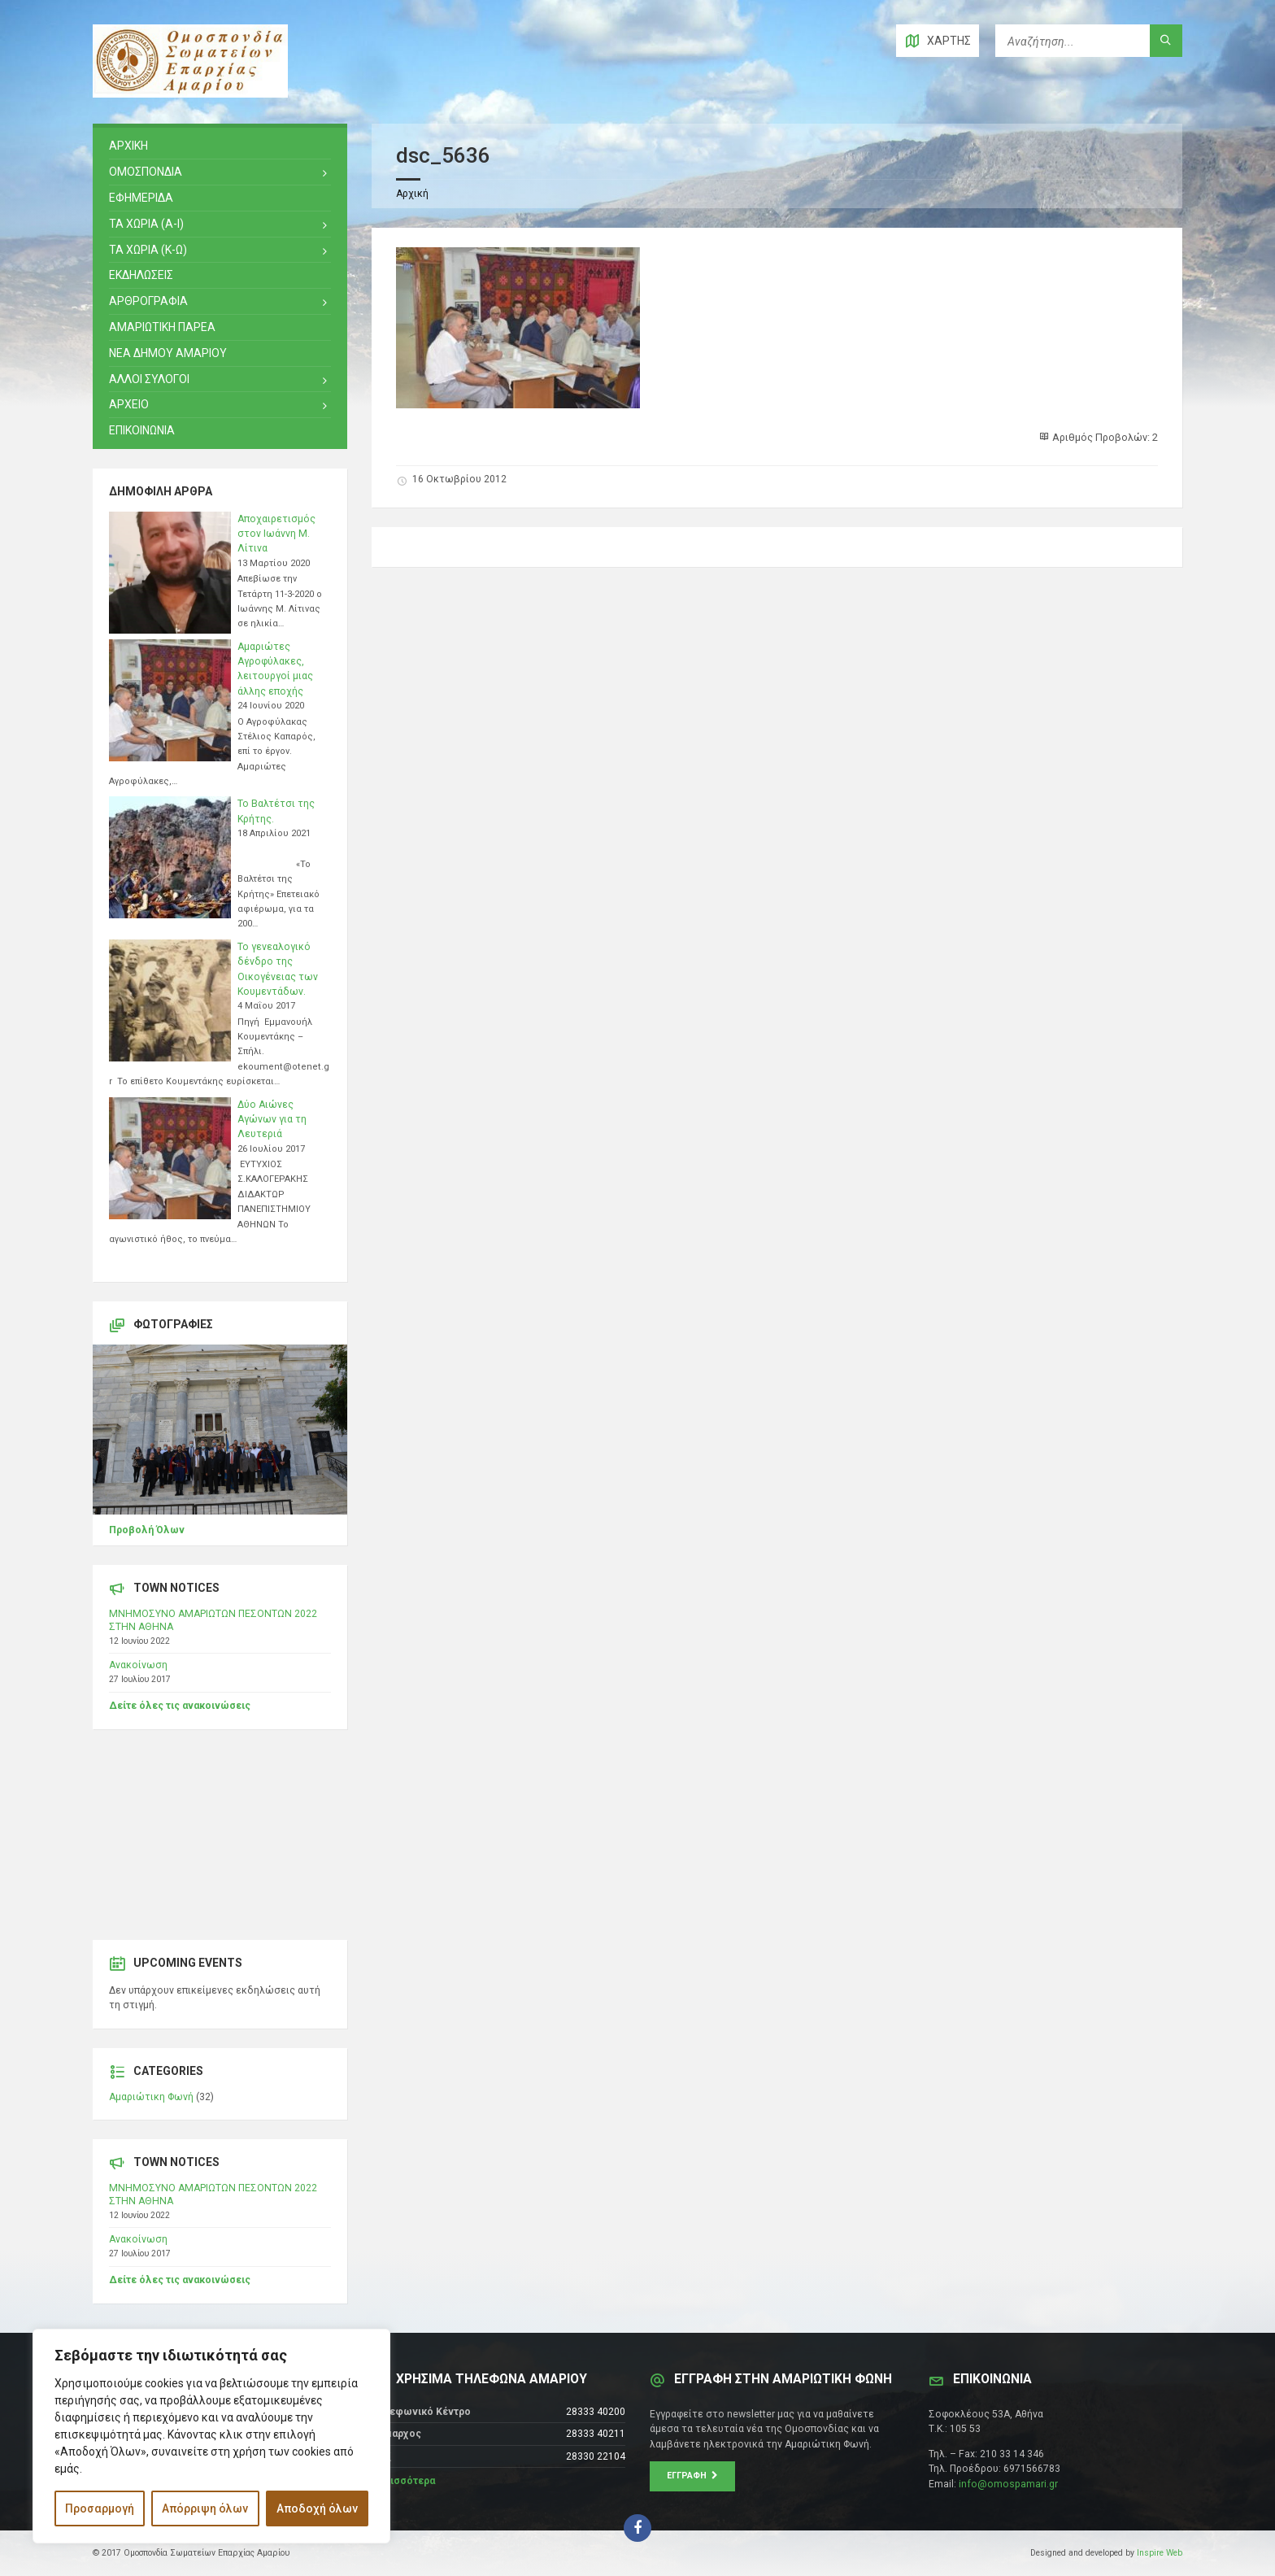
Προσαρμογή (99, 2508)
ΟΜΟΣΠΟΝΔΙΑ (145, 171)
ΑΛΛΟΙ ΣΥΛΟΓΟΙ (149, 379)
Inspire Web (1159, 2553)
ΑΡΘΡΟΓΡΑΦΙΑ (148, 300)
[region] (211, 2436)
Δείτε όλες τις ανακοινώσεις (179, 1705)
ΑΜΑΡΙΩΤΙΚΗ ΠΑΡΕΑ (162, 326)
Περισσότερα (403, 2481)
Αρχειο (129, 404)
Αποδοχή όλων (317, 2508)
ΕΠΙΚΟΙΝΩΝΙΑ (142, 430)
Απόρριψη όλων (205, 2508)
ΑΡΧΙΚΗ (128, 145)
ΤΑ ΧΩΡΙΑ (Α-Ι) (146, 223)
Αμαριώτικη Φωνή (151, 2097)
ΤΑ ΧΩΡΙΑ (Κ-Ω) (148, 249)
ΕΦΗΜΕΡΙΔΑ (141, 197)
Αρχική (412, 193)
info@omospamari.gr (1008, 2484)
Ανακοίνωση (138, 1665)
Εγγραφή (692, 2475)
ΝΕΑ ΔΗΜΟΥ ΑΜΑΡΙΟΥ (168, 353)
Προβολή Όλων (147, 1530)
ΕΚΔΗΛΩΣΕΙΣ (141, 274)
